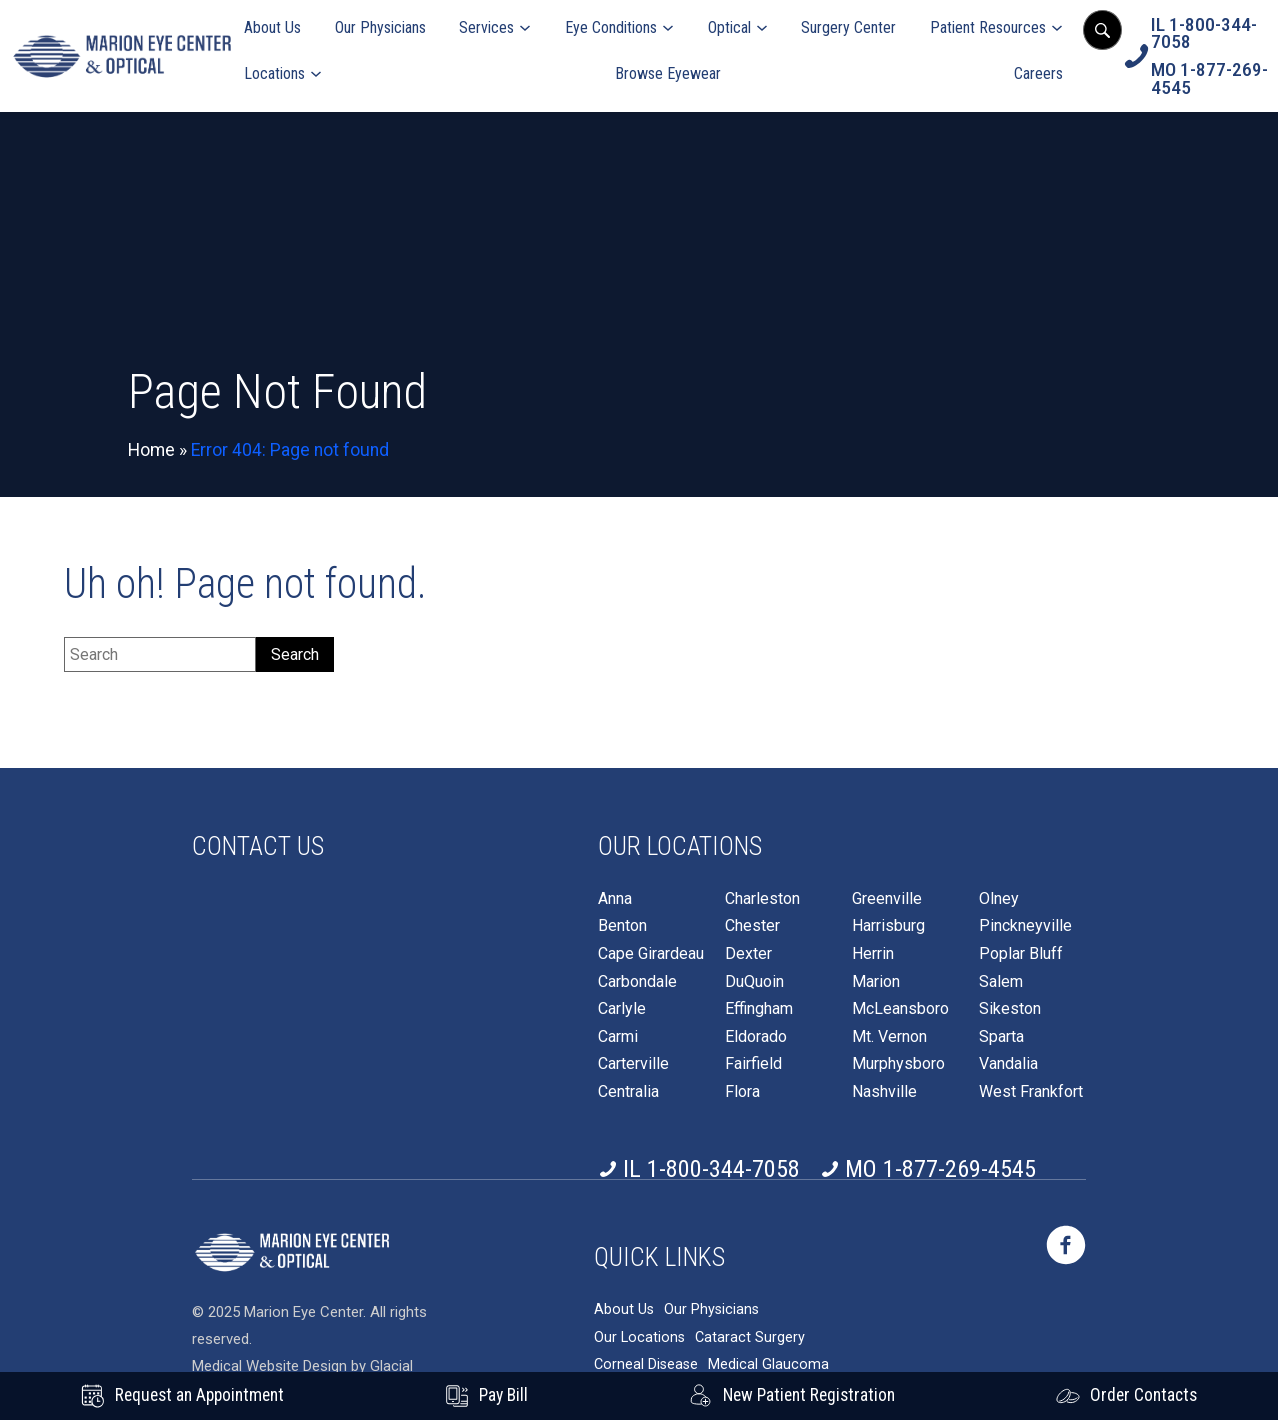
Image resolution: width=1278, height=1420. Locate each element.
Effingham (759, 1009)
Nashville (884, 1092)
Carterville (633, 1064)
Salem (1001, 982)
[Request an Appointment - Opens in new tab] (182, 1396)
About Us (272, 27)
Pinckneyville (1025, 926)
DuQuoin (754, 982)
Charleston (762, 899)
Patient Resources (988, 27)
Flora (742, 1092)
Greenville (887, 899)
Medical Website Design (269, 1366)
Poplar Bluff (1021, 954)
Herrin (873, 954)
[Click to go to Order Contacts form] (1126, 1396)
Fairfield (753, 1064)
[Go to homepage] (122, 56)
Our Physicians (380, 27)
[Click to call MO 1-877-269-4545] (1209, 78)
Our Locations (639, 1337)
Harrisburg (888, 926)
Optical (729, 27)
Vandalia (1008, 1064)
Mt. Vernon (889, 1037)
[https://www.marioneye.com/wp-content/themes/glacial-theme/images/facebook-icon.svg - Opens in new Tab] (1066, 1245)
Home (151, 450)
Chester (752, 926)
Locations (274, 73)
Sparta (1001, 1037)
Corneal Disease (646, 1364)
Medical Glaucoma (768, 1364)
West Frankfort (1031, 1092)
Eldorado (756, 1037)
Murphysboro (898, 1064)
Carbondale (637, 982)
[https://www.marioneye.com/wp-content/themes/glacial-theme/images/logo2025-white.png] (292, 1252)
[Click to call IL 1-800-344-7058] (1209, 33)
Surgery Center (848, 27)
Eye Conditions (611, 27)
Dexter (748, 954)
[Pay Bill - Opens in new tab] (486, 1396)
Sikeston (1010, 1009)
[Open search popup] (1102, 30)
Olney (999, 899)
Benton (622, 926)
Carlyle (622, 1009)
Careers (1038, 73)
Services (486, 27)
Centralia (628, 1092)
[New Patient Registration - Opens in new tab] (792, 1396)
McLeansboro (900, 1009)
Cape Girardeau (651, 954)
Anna (615, 899)
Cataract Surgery (750, 1337)
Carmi (618, 1037)
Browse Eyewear (668, 73)
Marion (876, 982)
